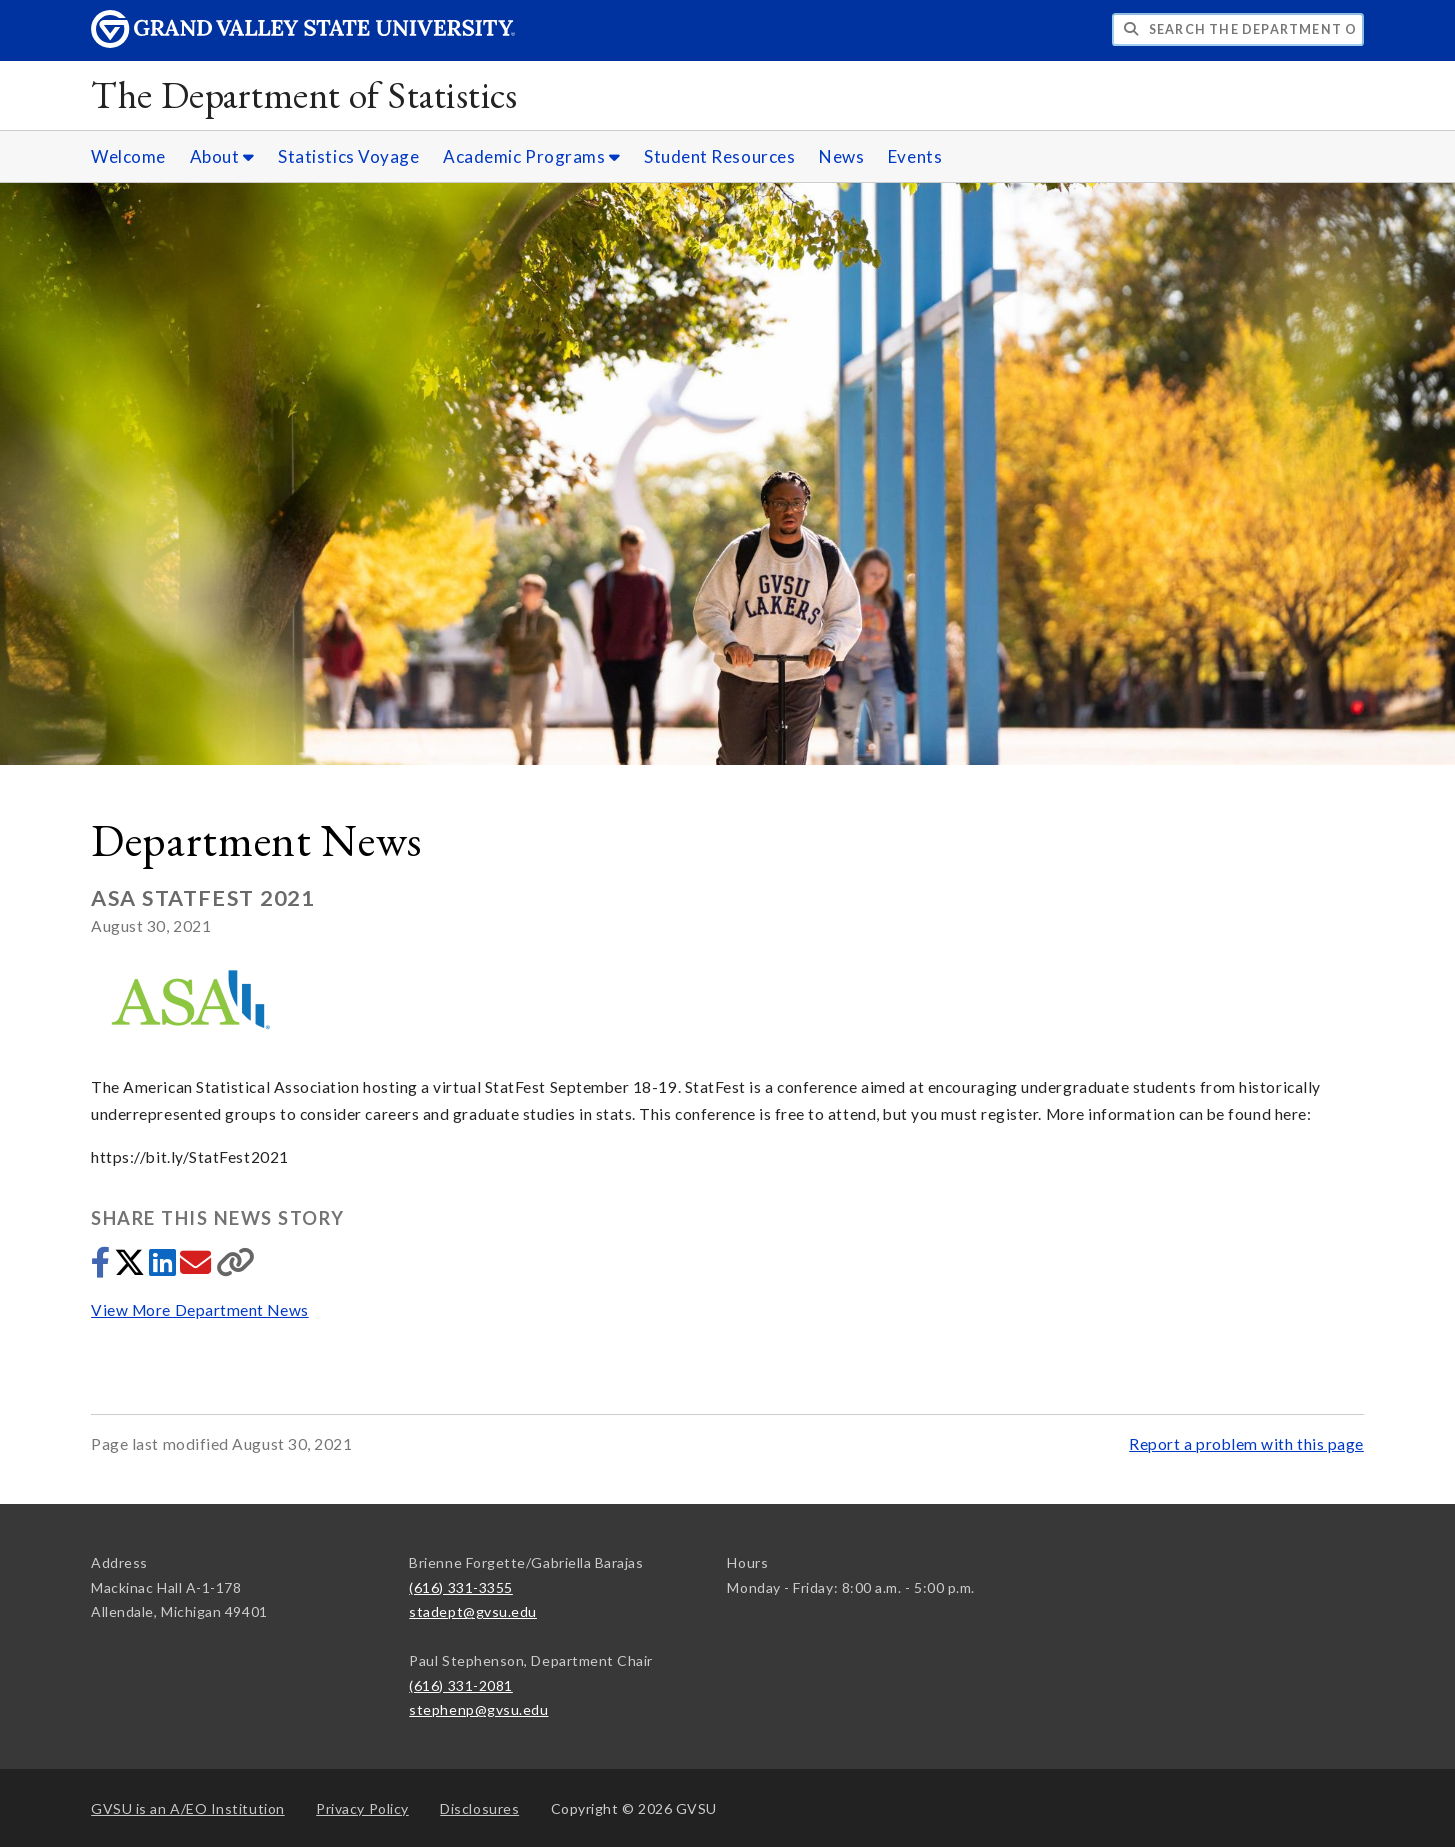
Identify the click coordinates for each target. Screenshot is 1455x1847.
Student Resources (719, 156)
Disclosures (479, 1808)
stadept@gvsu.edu (473, 1611)
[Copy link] (236, 1268)
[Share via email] (197, 1268)
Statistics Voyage (348, 156)
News (841, 156)
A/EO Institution (188, 1808)
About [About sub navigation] (222, 156)
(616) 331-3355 (461, 1587)
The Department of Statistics (304, 94)
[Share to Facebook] (102, 1268)
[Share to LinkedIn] (164, 1268)
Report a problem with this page (1246, 1444)
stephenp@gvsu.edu (478, 1709)
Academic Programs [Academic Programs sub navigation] (531, 156)
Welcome (128, 156)
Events (915, 156)
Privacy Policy (362, 1808)
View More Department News (199, 1310)
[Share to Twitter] (131, 1268)
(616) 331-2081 (461, 1685)
